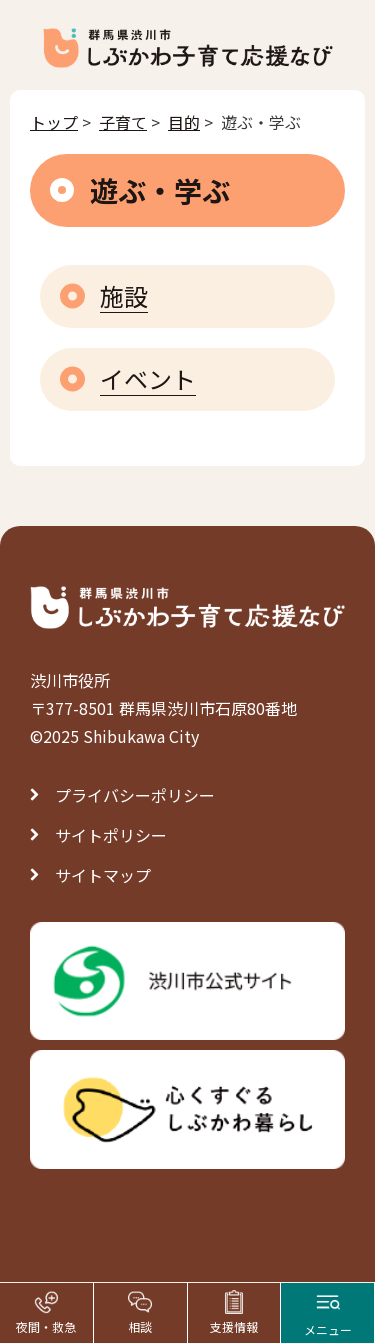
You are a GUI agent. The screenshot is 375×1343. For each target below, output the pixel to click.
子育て (123, 122)
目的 (184, 122)
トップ (54, 122)
